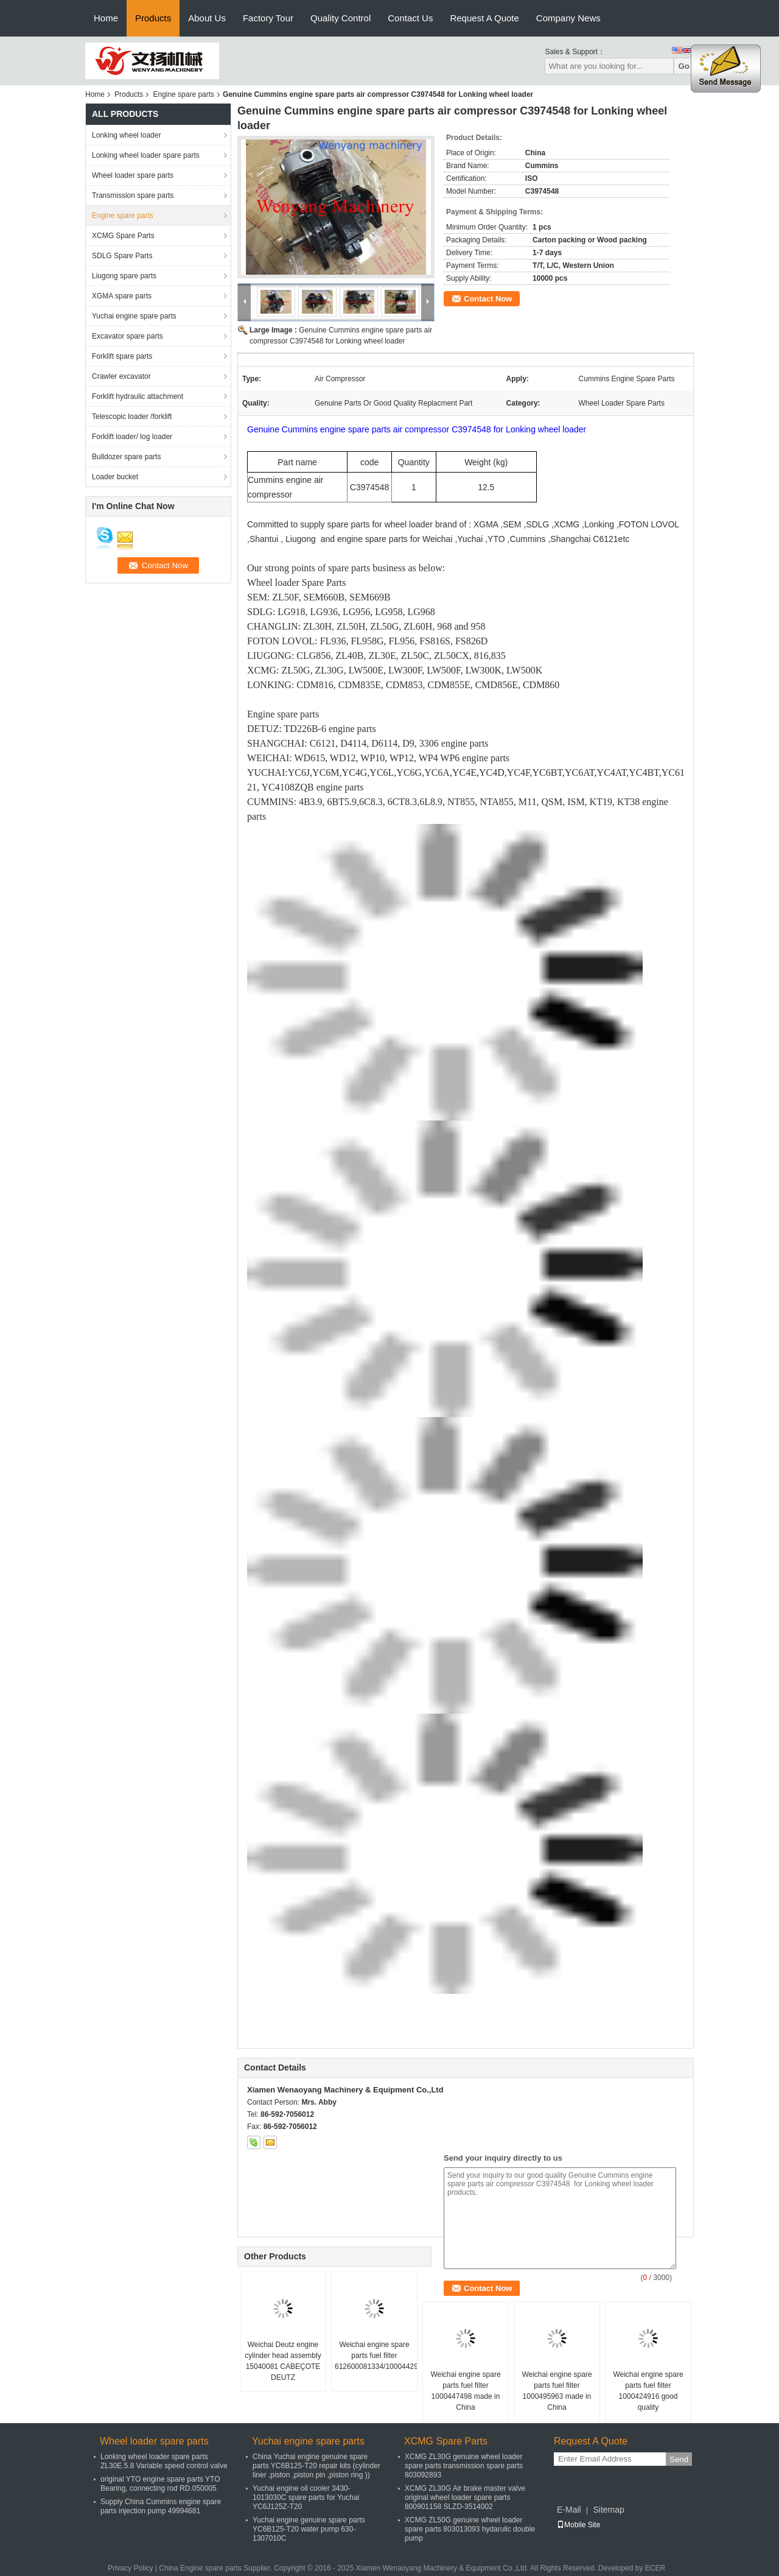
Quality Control (340, 18)
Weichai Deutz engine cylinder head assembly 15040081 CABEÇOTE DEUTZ (283, 2361)
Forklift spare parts (122, 356)
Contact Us (410, 18)
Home (106, 18)
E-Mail (569, 2509)
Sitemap (608, 2509)
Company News (568, 18)
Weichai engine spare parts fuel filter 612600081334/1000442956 (376, 2355)
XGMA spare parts (122, 296)
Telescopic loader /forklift (132, 416)
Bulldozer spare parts (126, 456)
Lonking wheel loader (126, 135)
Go (684, 66)
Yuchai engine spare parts (134, 316)
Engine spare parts (183, 94)
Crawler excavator (121, 376)
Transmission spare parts (132, 195)
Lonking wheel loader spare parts (146, 155)
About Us (207, 18)
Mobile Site (578, 2525)
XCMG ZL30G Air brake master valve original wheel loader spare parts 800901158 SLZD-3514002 (465, 2497)
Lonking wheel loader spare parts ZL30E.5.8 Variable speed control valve (164, 2461)
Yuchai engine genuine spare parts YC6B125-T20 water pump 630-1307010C (309, 2529)
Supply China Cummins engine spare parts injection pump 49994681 (160, 2506)
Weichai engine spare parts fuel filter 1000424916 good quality (648, 2391)
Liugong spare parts (124, 276)
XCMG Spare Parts (123, 235)
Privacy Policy (130, 2568)
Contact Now (488, 298)
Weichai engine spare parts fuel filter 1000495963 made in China (557, 2391)
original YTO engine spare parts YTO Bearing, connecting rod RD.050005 (160, 2484)
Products (153, 18)
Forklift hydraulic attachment (137, 396)
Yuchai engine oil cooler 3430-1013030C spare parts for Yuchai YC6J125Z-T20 (306, 2497)
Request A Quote (484, 18)
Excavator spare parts (127, 336)
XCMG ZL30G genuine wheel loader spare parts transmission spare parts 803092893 (464, 2465)
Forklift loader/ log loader (132, 436)
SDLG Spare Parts (122, 256)
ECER (655, 2568)
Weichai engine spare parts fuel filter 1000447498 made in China (465, 2391)
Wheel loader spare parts (132, 175)
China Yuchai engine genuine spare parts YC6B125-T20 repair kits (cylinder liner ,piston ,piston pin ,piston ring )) (316, 2465)
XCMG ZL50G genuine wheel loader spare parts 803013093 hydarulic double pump (470, 2529)
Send (678, 2459)
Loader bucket (115, 477)
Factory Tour (268, 18)
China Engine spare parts (200, 2568)
